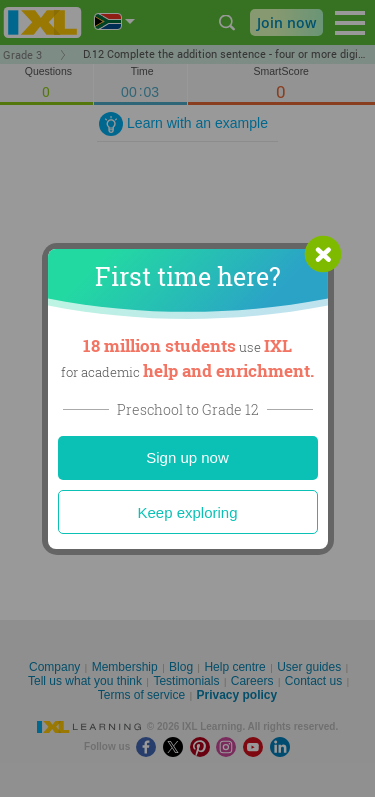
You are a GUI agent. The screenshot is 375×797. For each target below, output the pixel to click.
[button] (323, 254)
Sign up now (187, 457)
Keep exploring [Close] (187, 512)
